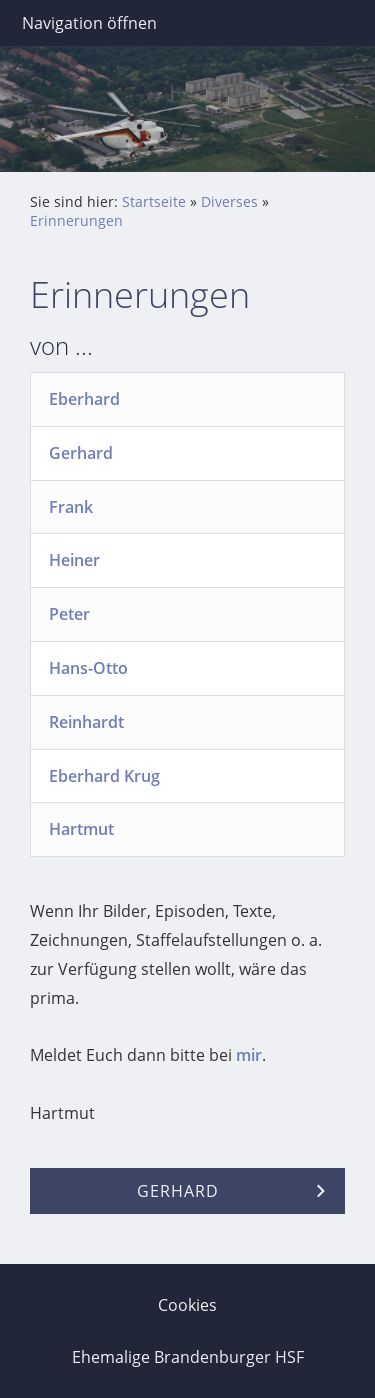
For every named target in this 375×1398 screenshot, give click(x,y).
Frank (71, 507)
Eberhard (84, 399)
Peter (69, 614)
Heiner (74, 560)
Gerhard (81, 453)
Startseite (154, 201)
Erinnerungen (76, 220)
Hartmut (81, 829)
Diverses (229, 201)
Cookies (187, 1305)
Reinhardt (86, 722)
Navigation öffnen (89, 23)
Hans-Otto (88, 668)
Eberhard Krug (104, 776)
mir (249, 1055)
